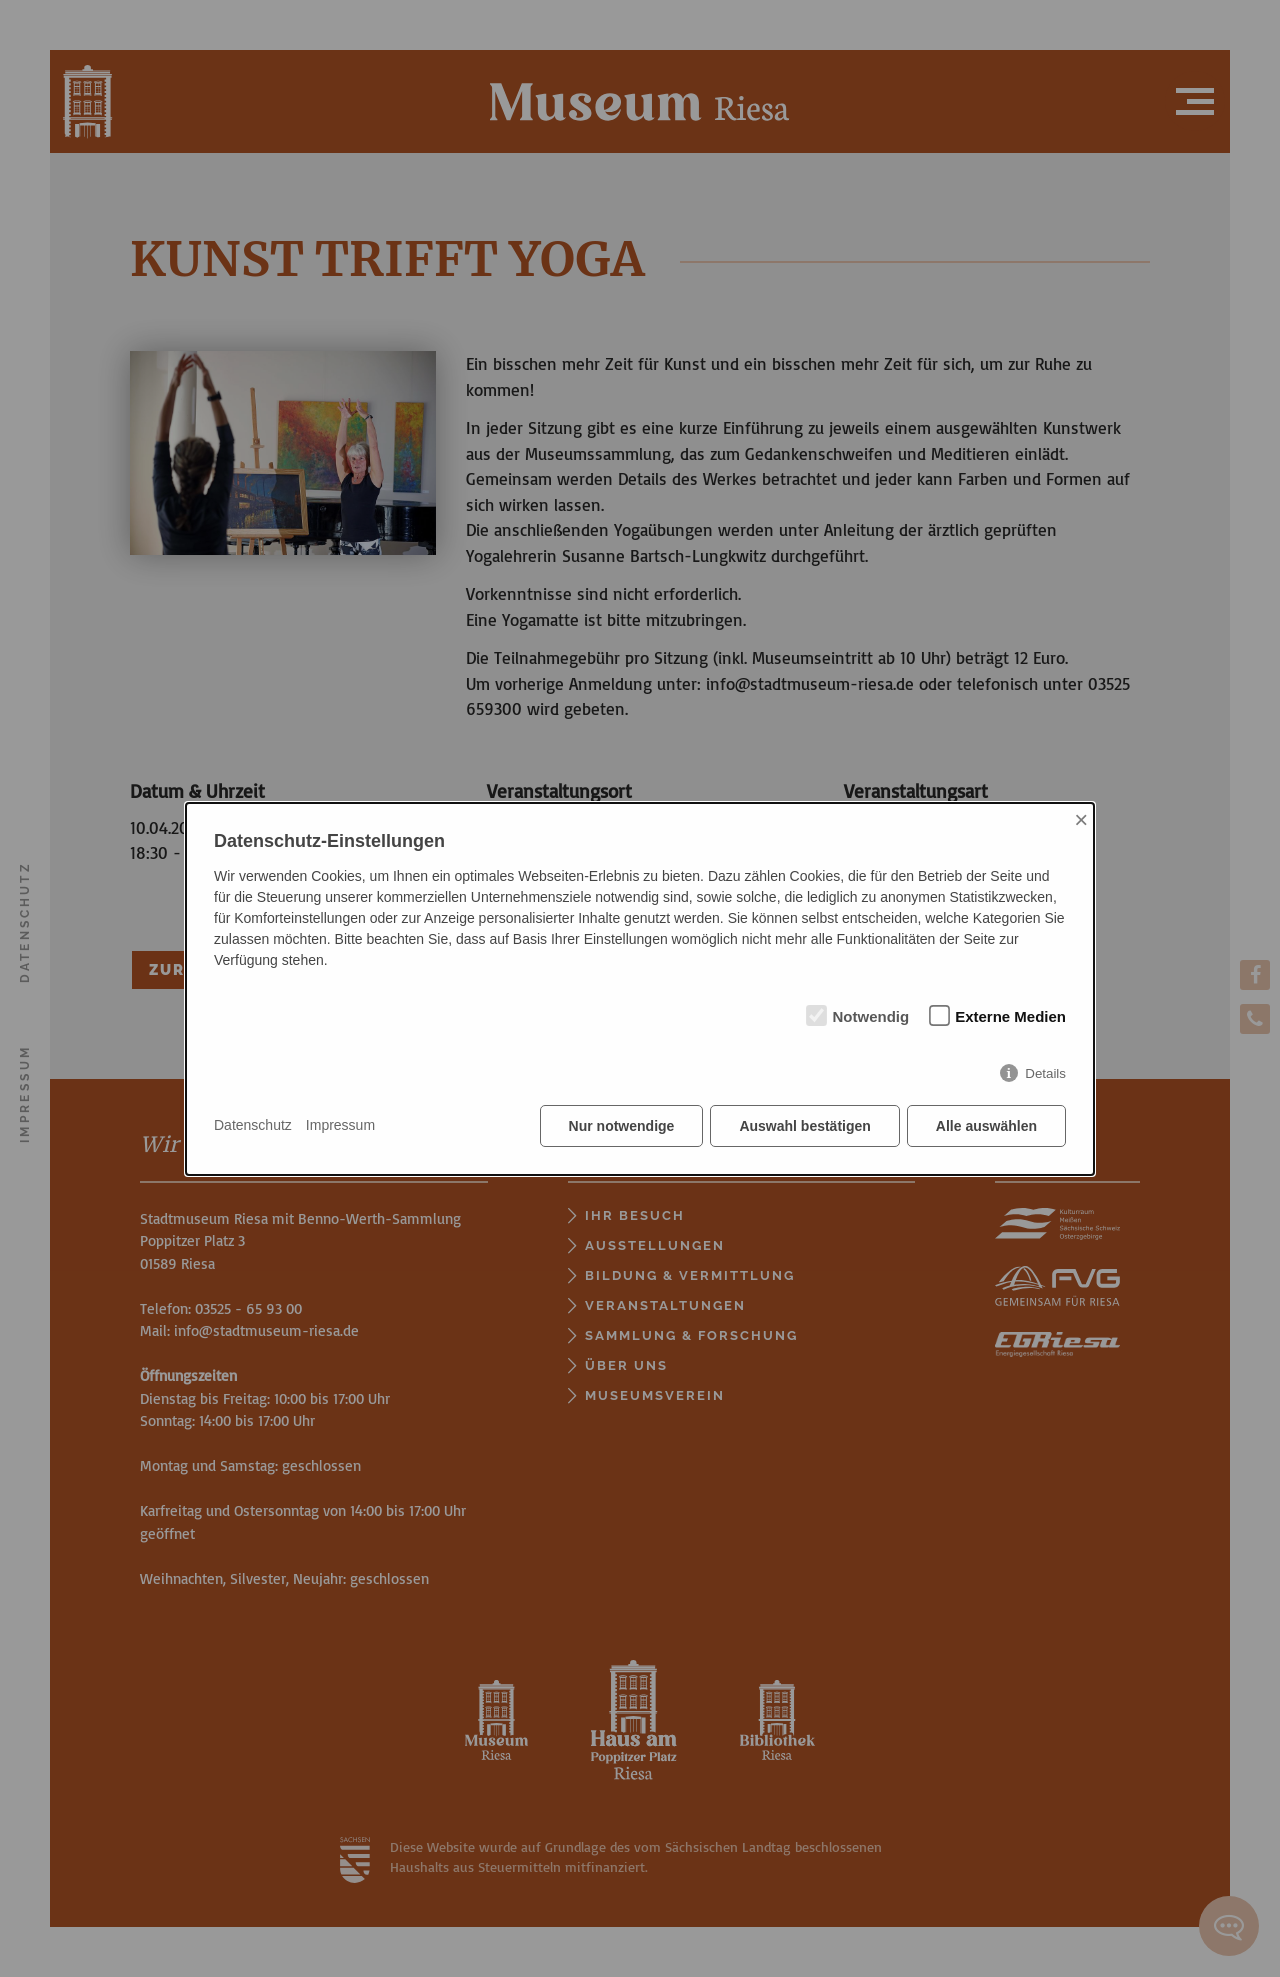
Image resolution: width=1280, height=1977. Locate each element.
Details (1045, 1073)
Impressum (340, 1125)
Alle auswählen (986, 1126)
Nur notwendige (622, 1126)
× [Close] (1081, 819)
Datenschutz (253, 1125)
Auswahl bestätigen (804, 1126)
